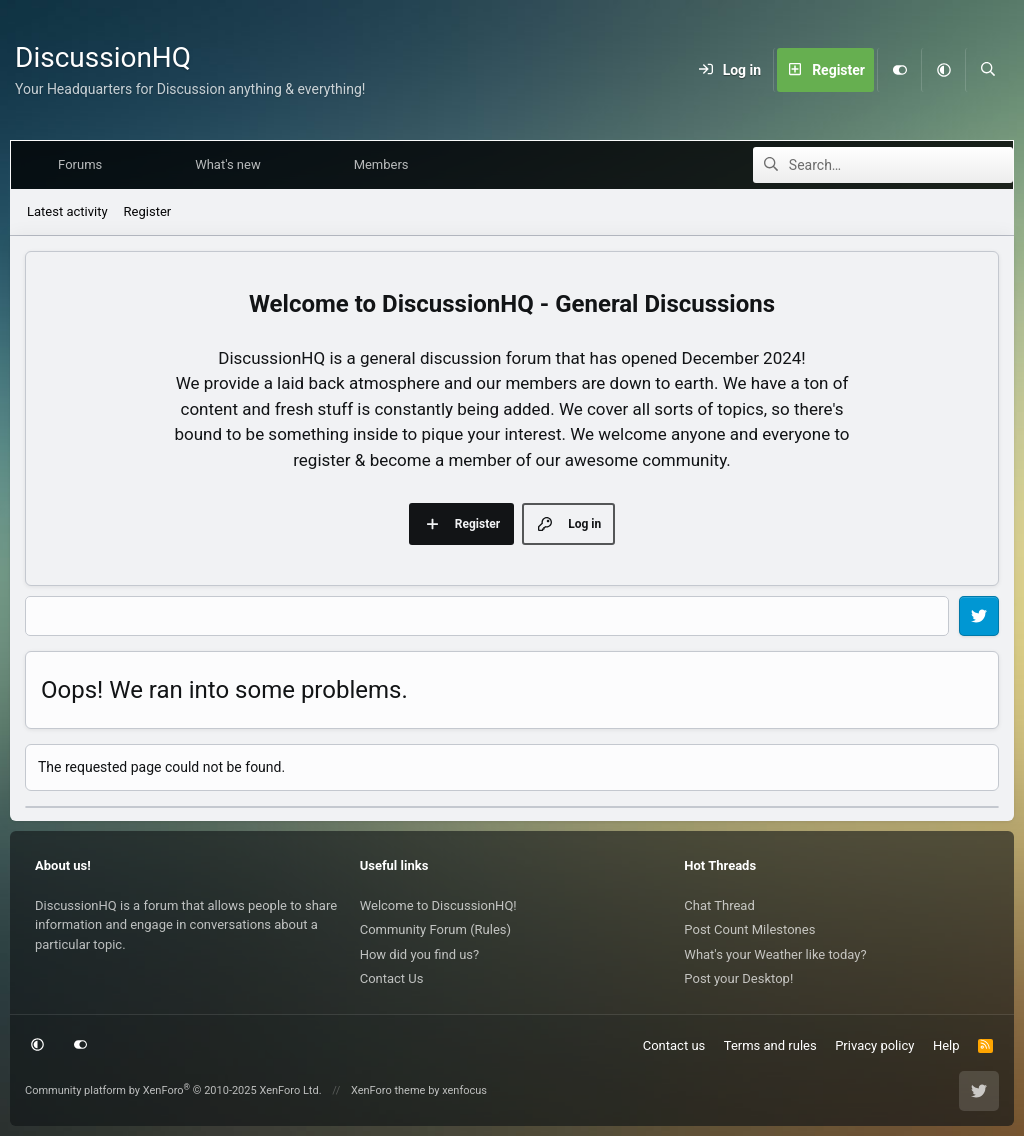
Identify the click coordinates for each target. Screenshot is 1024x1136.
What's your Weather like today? (775, 954)
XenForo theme (388, 1090)
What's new (232, 164)
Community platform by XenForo (173, 1090)
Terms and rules (770, 1045)
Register (148, 211)
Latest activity (67, 211)
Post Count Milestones (749, 929)
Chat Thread (719, 905)
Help (946, 1045)
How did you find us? (420, 954)
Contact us (674, 1045)
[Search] (987, 70)
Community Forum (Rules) (435, 929)
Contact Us (392, 978)
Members (385, 164)
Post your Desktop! (738, 978)
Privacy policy (874, 1045)
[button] (943, 70)
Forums (84, 164)
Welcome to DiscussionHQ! (438, 905)
